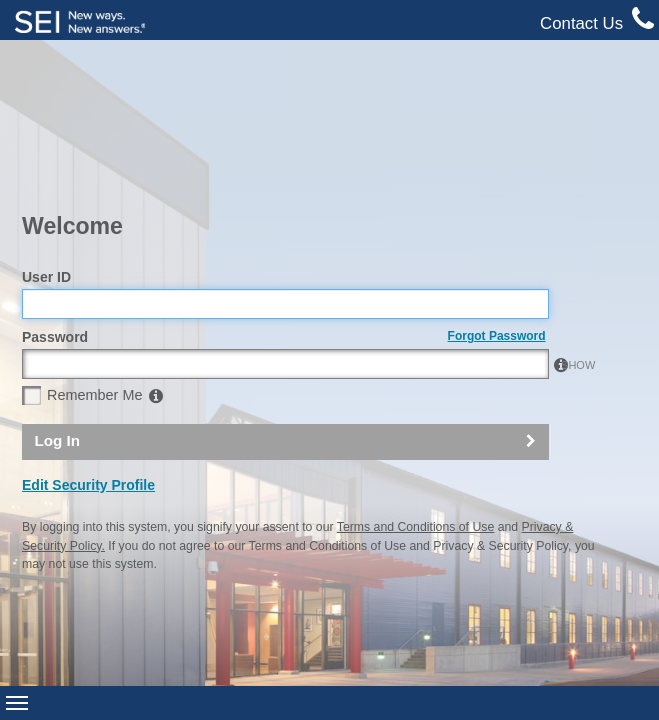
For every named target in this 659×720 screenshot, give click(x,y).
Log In (57, 325)
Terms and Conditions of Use (415, 412)
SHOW (525, 250)
